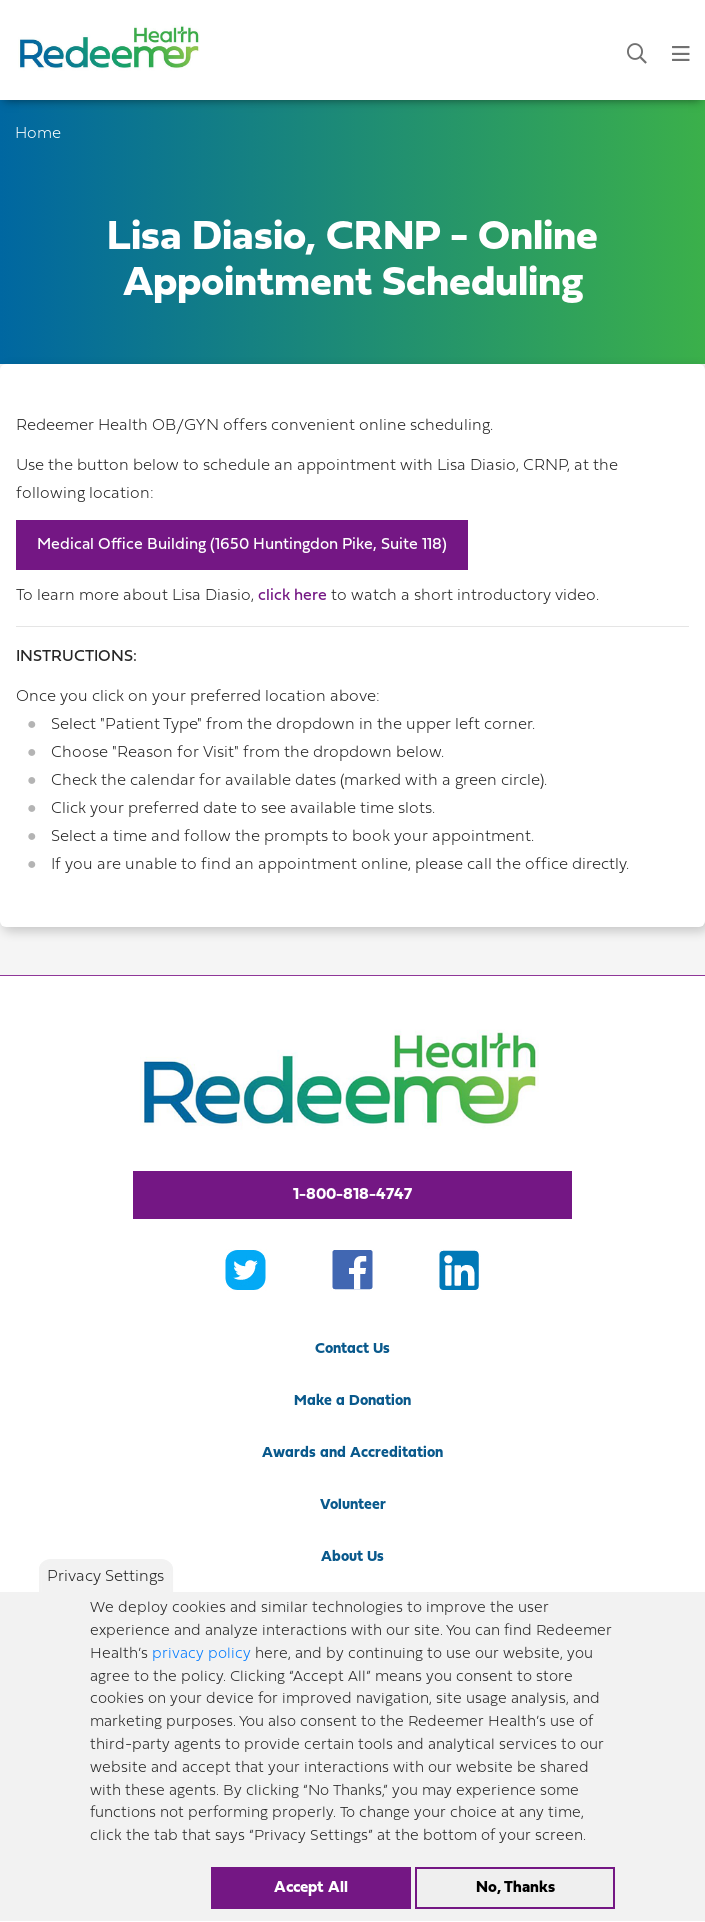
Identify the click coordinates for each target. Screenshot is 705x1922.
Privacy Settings (105, 1599)
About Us (352, 1557)
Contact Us (352, 1349)
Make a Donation (352, 1401)
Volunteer (353, 1505)
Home (38, 134)
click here (292, 596)
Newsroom (352, 1609)
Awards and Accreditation (352, 1453)
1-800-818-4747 (352, 1195)
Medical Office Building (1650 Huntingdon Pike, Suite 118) (242, 545)
